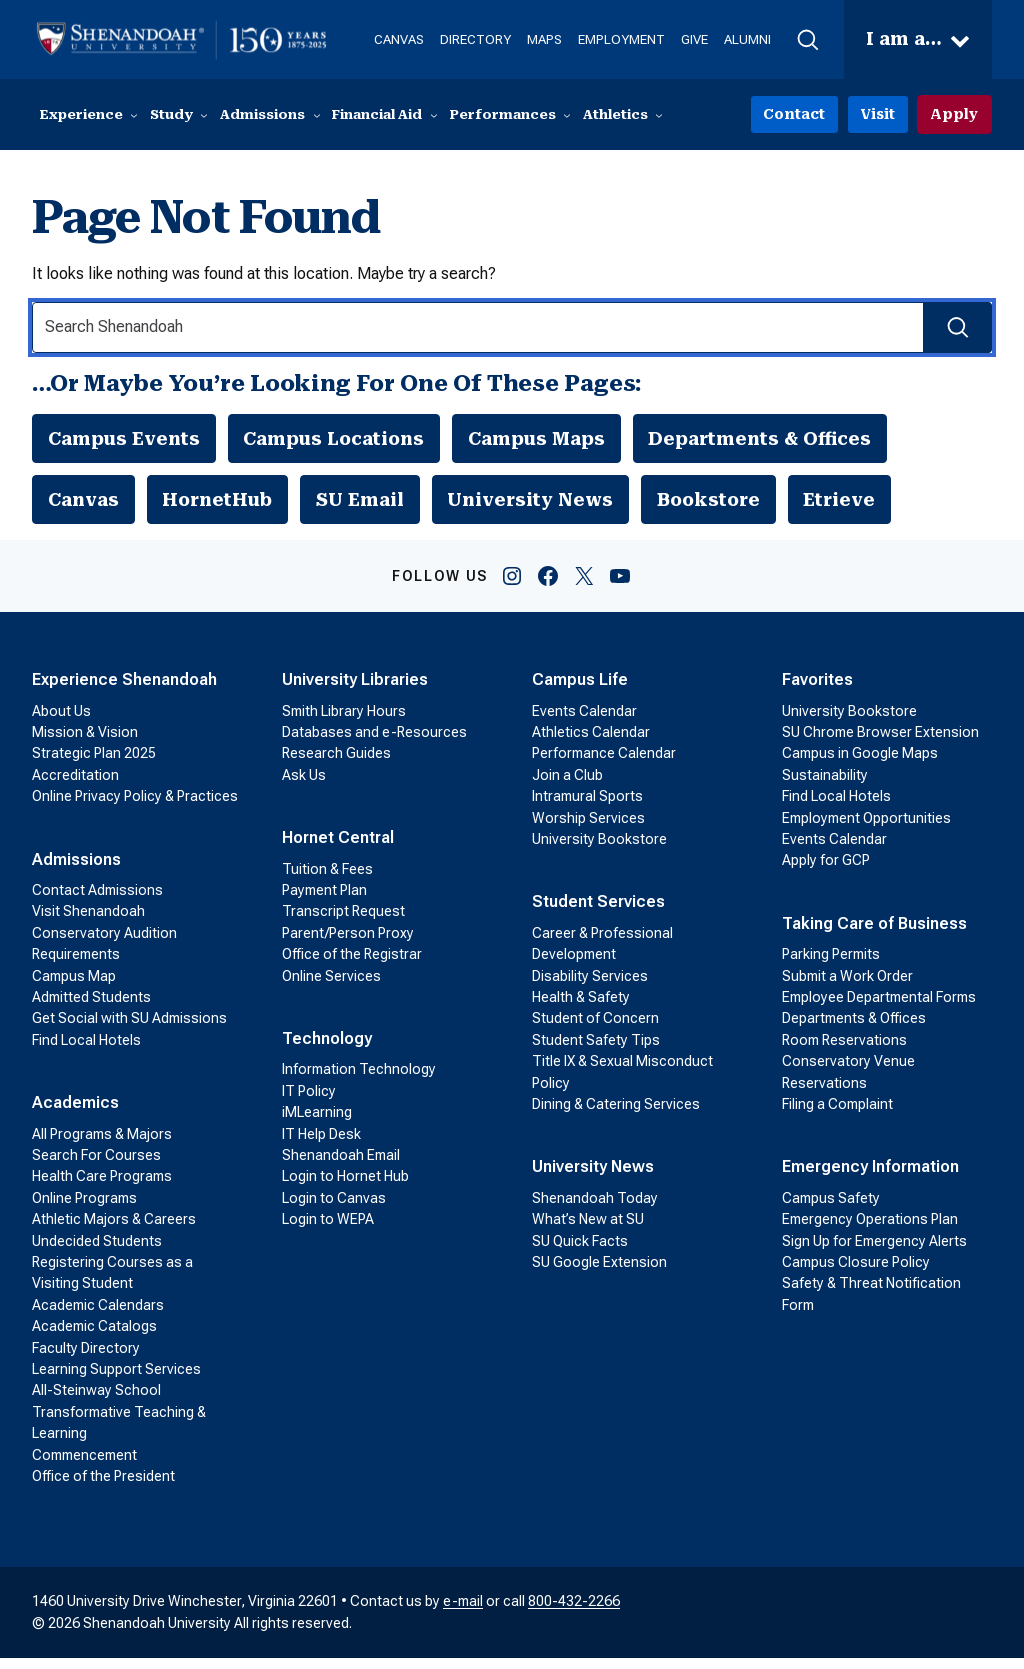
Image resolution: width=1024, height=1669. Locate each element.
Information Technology (359, 1081)
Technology (327, 1049)
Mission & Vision (85, 743)
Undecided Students (97, 1252)
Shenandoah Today (595, 1209)
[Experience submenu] (134, 116)
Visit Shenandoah (88, 923)
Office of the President (103, 1487)
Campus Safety (831, 1209)
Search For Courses (96, 1166)
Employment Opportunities (866, 829)
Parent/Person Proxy (348, 944)
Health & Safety (581, 1008)
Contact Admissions (97, 901)
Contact (802, 115)
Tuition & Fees (327, 880)
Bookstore (713, 508)
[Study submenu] (204, 116)
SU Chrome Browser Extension (880, 743)
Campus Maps (543, 442)
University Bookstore (599, 850)
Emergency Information (870, 1178)
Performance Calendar (604, 765)
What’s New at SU (588, 1231)
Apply (955, 115)
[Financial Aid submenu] (434, 116)
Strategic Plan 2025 (94, 765)
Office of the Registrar (352, 966)
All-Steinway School (96, 1402)
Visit (882, 115)
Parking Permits (831, 966)
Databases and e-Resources (374, 743)
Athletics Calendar (591, 743)
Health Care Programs (102, 1188)
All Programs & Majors (102, 1145)
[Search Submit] (954, 329)
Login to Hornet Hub (345, 1188)
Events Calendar (584, 722)
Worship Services (588, 829)
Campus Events (124, 442)
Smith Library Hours (344, 722)
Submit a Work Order (847, 987)
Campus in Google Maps (860, 765)
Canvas (84, 508)
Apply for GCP (826, 872)
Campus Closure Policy (856, 1273)
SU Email (362, 508)
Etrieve (845, 508)
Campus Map (74, 987)
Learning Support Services (116, 1380)
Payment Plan (324, 901)
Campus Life (580, 691)
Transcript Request (343, 923)
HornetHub (219, 508)
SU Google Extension (599, 1273)
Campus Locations (337, 442)
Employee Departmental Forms (879, 1008)
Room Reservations (844, 1051)
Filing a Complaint (837, 1115)
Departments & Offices (768, 442)
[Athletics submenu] (659, 116)
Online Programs (84, 1209)
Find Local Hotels (86, 1051)
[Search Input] (512, 329)
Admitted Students (91, 1008)
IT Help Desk (321, 1145)
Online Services (331, 987)
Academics (75, 1114)
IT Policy (309, 1102)
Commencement (84, 1466)
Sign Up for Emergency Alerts (874, 1252)
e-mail (463, 1613)
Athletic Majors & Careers (114, 1231)
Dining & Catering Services (616, 1115)
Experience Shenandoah (124, 691)
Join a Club (567, 786)
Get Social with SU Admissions (129, 1030)
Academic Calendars (98, 1316)
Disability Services (590, 987)
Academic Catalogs (94, 1337)
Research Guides (336, 765)
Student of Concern (595, 1030)
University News (533, 508)
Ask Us (304, 786)
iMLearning (317, 1124)
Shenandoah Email (341, 1166)
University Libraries (355, 691)
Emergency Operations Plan (870, 1231)
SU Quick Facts (580, 1252)
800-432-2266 (574, 1613)
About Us (61, 722)
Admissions (76, 870)
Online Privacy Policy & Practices (135, 808)
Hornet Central (338, 849)
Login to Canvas (334, 1209)
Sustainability (825, 786)
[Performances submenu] (567, 116)
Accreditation (75, 786)
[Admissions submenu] (317, 116)
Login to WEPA (328, 1231)
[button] (801, 40)
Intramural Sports (587, 808)
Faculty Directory (86, 1359)
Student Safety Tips (596, 1051)
